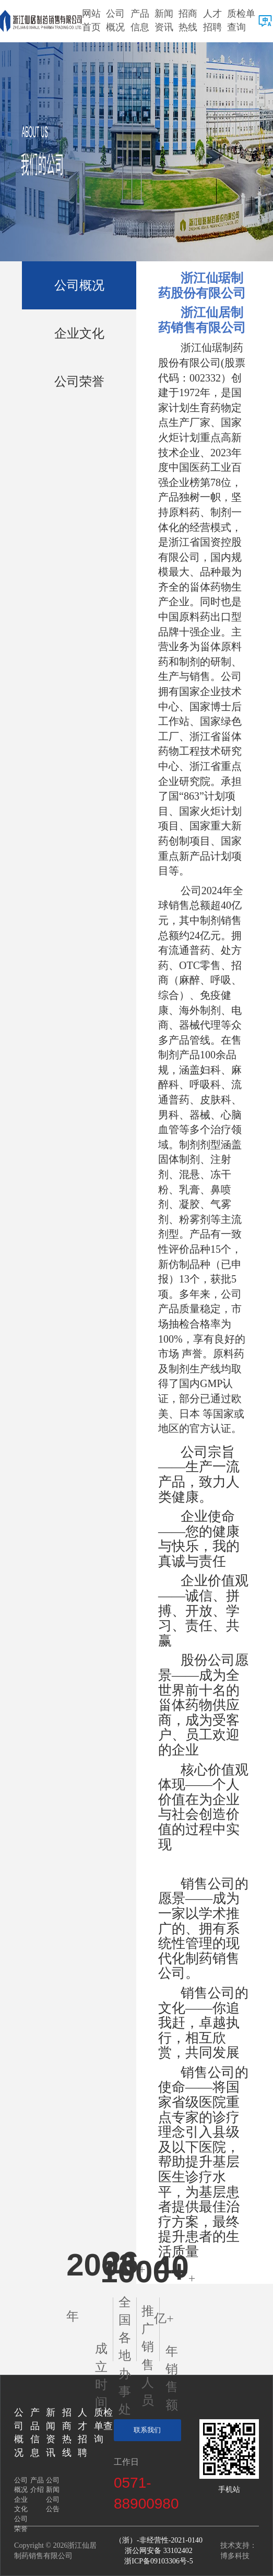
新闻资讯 (164, 20)
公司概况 (115, 20)
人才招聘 (212, 20)
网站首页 (91, 20)
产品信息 (139, 20)
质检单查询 (241, 20)
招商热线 (188, 20)
